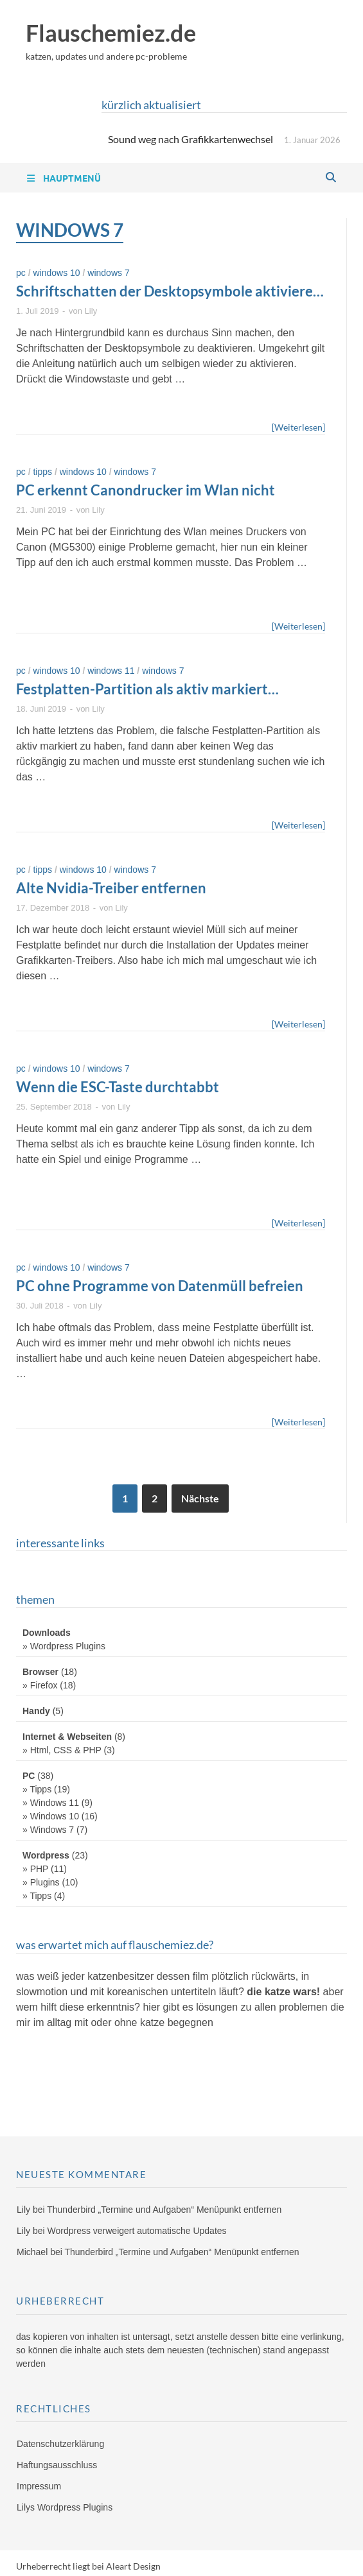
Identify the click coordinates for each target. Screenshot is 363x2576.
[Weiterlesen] (298, 426)
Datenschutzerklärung (60, 2444)
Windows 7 (108, 273)
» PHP (35, 1869)
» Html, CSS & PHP (62, 1750)
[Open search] (331, 178)
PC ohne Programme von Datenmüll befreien (159, 1285)
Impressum (39, 2486)
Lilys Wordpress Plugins (64, 2507)
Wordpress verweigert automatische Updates (136, 2231)
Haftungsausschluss (57, 2465)
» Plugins (41, 1882)
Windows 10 (56, 273)
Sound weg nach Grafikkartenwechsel (190, 139)
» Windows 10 (50, 1816)
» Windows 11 (50, 1803)
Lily (91, 311)
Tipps (42, 472)
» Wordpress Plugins (63, 1646)
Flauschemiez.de (111, 33)
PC (21, 273)
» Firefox (39, 1685)
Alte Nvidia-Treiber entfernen (111, 888)
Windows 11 (110, 670)
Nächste (200, 1498)
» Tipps (36, 1789)
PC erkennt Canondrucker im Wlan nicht (145, 490)
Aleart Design (133, 2566)
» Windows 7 (48, 1830)
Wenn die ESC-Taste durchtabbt (117, 1086)
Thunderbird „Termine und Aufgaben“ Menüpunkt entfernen (164, 2209)
